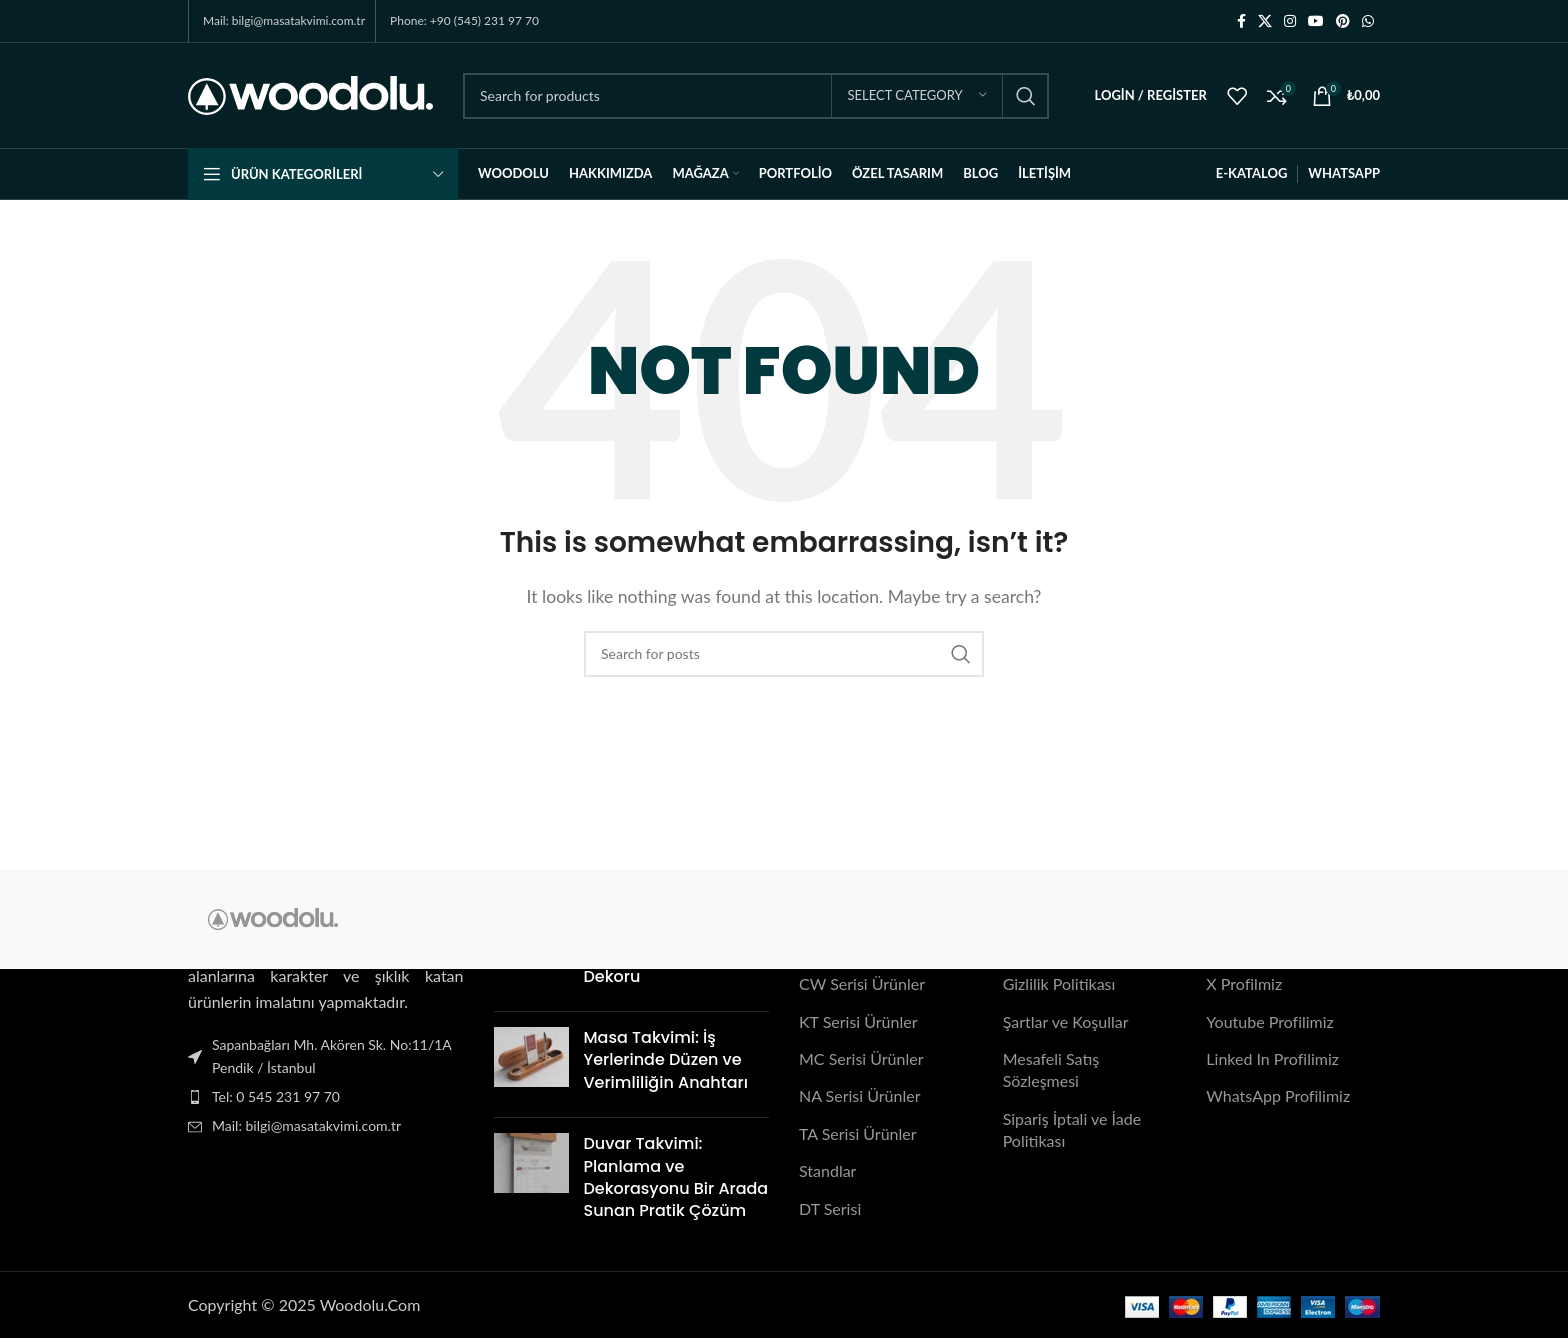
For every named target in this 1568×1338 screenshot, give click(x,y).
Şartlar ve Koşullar (1066, 1021)
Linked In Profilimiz (1272, 1058)
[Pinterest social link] (1343, 21)
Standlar (827, 1170)
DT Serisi (830, 1208)
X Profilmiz (1244, 984)
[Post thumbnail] (531, 1064)
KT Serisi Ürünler (858, 1021)
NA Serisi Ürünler (859, 1096)
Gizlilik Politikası (1059, 984)
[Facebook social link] (1241, 21)
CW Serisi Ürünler (862, 984)
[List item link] (326, 1097)
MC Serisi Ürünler (861, 1058)
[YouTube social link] (1316, 21)
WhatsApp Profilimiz (1278, 1096)
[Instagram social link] (1290, 21)
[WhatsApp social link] (1368, 21)
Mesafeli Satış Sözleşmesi (1051, 1069)
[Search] (756, 96)
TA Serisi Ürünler (858, 1133)
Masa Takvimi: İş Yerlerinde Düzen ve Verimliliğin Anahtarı (666, 1060)
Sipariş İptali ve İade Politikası (1072, 1129)
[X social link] (1265, 21)
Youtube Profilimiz (1270, 1021)
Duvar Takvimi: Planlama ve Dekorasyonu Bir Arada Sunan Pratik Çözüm (676, 1177)
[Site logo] (310, 93)
